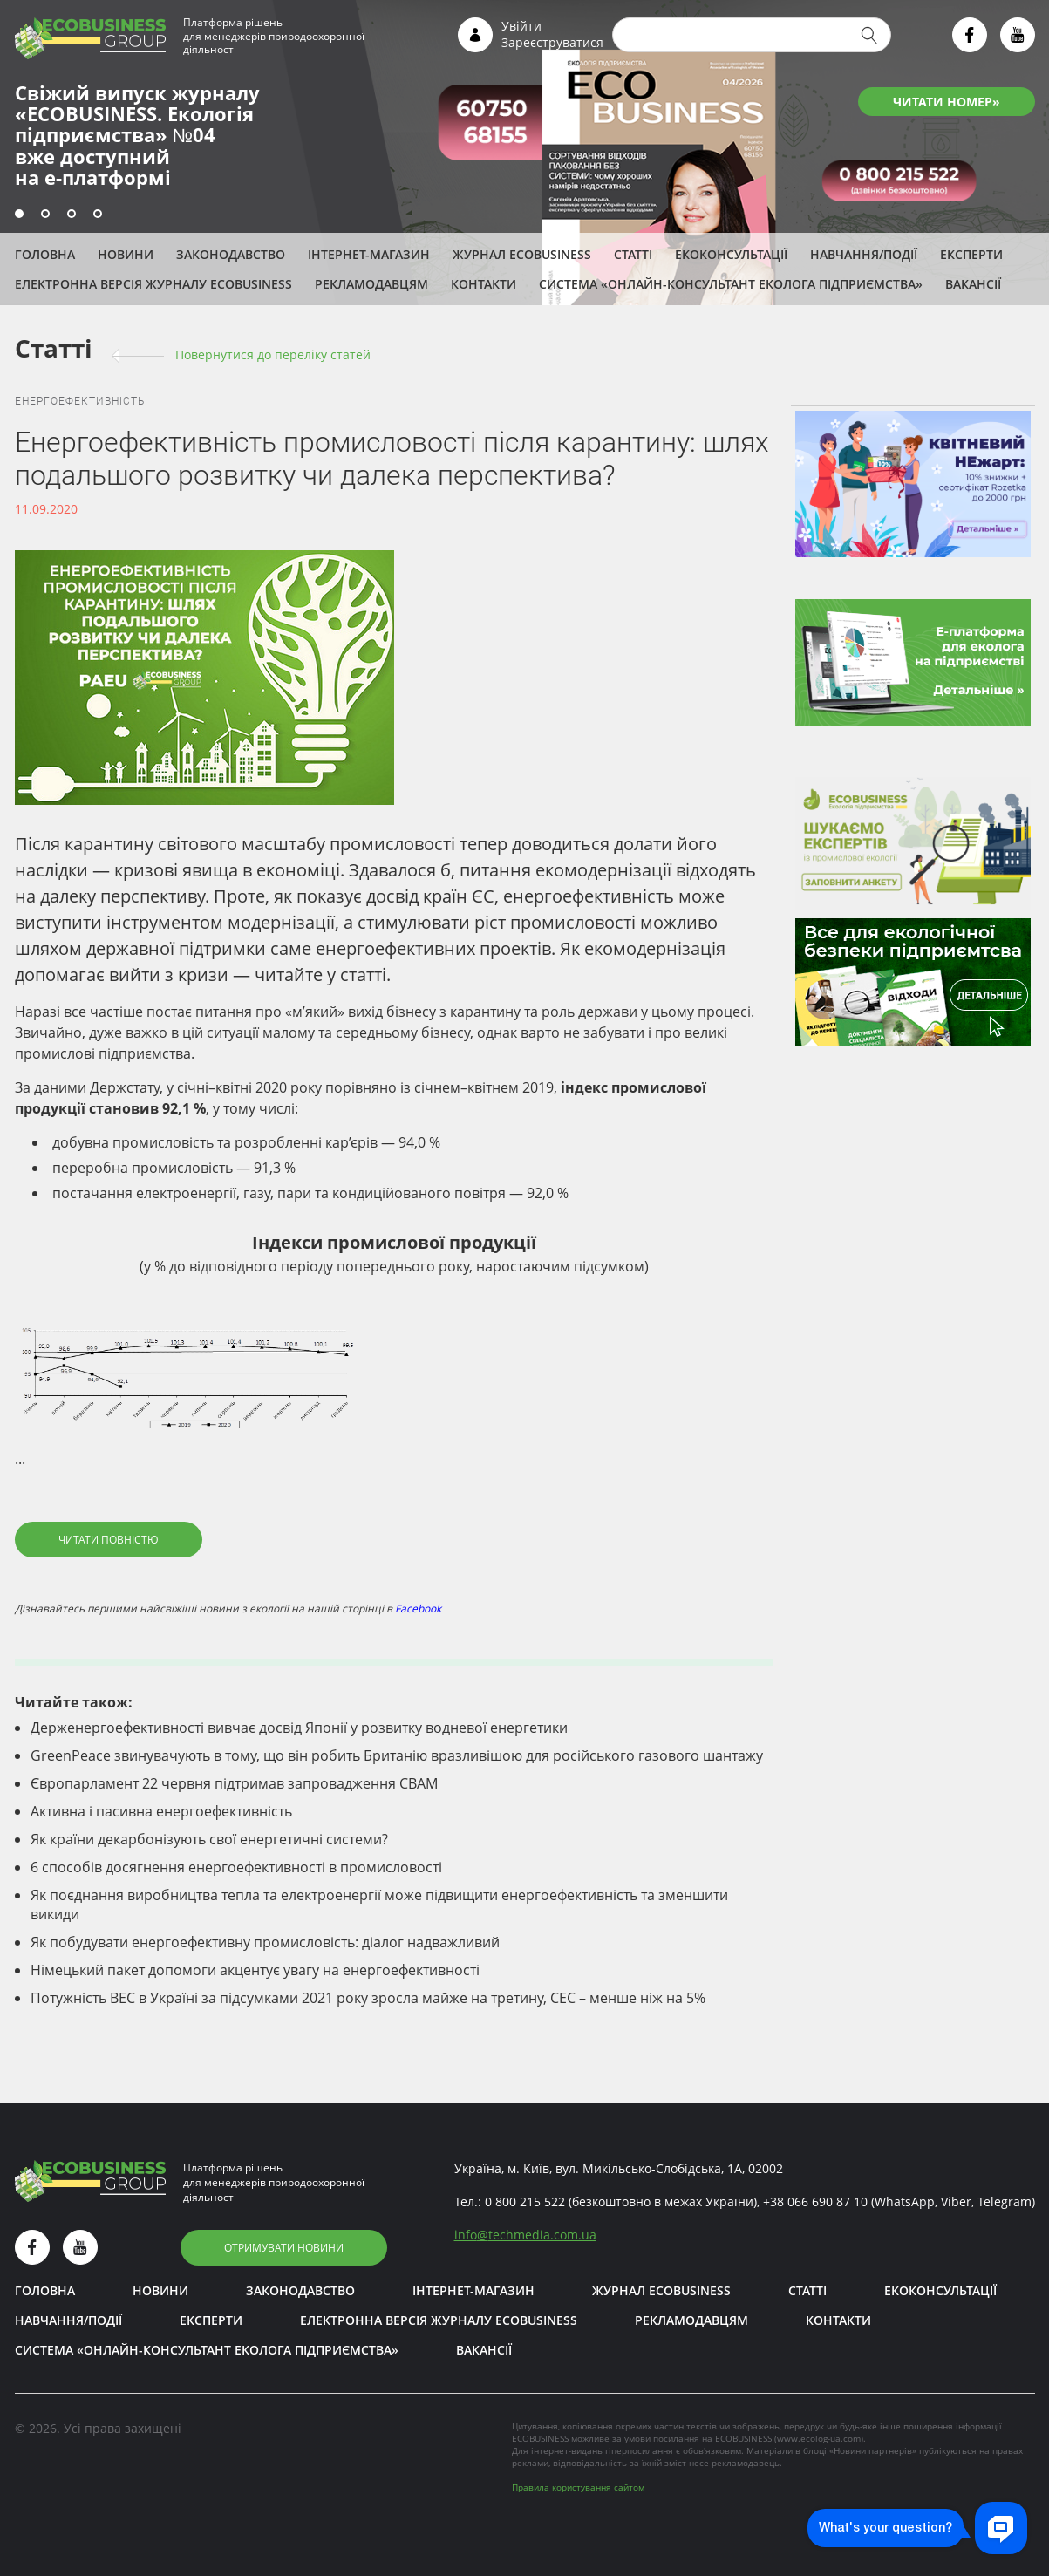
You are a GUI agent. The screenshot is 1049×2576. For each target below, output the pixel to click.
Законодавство (230, 254)
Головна (45, 254)
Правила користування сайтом (578, 2487)
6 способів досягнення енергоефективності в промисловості (236, 1867)
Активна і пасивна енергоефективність (161, 1811)
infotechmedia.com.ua (525, 2234)
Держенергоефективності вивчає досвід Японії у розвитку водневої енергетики (299, 1727)
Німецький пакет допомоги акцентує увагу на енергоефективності (255, 1970)
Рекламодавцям (371, 284)
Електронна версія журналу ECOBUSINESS (153, 284)
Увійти (521, 25)
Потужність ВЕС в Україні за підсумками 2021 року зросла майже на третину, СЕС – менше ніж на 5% (368, 1997)
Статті (633, 254)
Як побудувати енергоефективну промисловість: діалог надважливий (265, 1942)
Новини (125, 254)
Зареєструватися (552, 42)
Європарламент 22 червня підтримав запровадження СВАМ (234, 1783)
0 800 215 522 (525, 2201)
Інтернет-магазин (369, 254)
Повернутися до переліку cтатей (273, 354)
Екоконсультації (731, 254)
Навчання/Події (863, 254)
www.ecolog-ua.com (819, 2438)
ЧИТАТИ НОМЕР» (946, 101)
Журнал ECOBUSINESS (522, 254)
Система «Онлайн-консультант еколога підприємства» (731, 284)
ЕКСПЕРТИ (971, 254)
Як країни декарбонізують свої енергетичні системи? (209, 1839)
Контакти (483, 284)
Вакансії (973, 284)
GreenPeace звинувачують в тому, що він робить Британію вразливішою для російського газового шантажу (397, 1755)
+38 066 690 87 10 (815, 2201)
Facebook (418, 1608)
